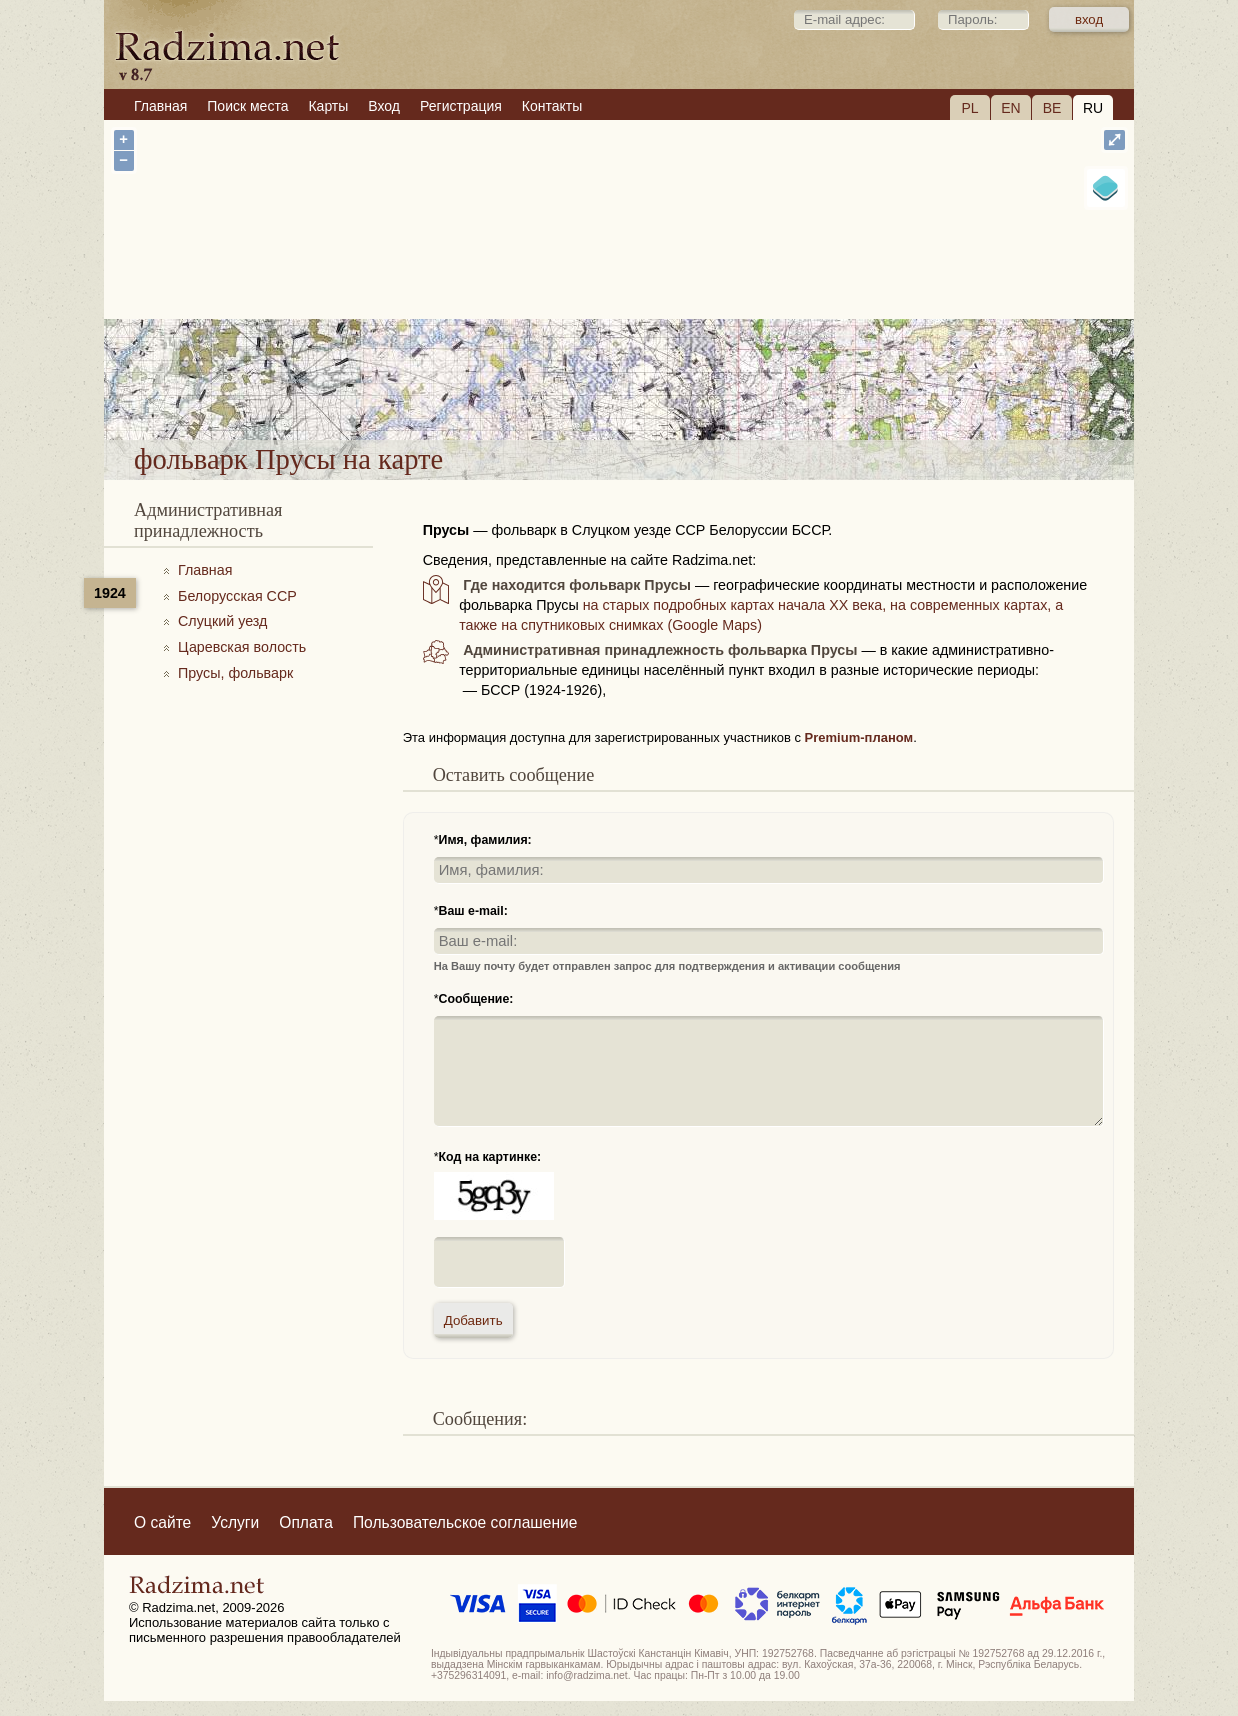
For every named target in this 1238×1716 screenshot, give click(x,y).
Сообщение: (476, 999)
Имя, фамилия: (485, 840)
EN (1010, 108)
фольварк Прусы (698, 388)
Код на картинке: (490, 1157)
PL (969, 108)
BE (1052, 108)
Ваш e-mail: (473, 911)
